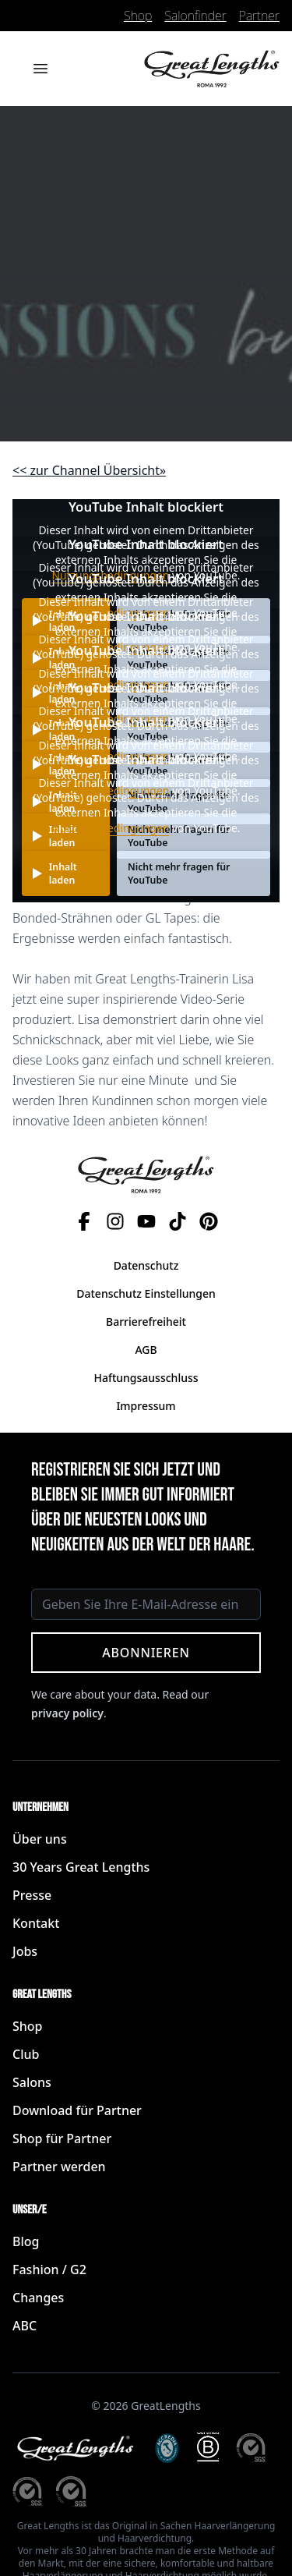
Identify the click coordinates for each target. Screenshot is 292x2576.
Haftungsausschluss (145, 1377)
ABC (24, 2325)
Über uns (39, 1839)
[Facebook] (84, 1221)
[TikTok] (177, 1221)
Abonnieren (145, 1652)
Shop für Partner (61, 2138)
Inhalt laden (63, 873)
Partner (259, 15)
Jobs (24, 1951)
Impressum (145, 1405)
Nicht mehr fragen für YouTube (179, 873)
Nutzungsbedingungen (110, 827)
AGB (146, 1349)
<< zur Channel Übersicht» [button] (89, 470)
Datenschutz (146, 1265)
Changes (38, 2297)
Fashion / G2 (49, 2269)
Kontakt (35, 1923)
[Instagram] (115, 1221)
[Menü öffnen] (40, 68)
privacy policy (67, 1713)
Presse (31, 1895)
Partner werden (59, 2166)
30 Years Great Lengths (81, 1867)
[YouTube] (146, 1221)
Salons (31, 2082)
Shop (138, 15)
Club (25, 2054)
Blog (25, 2241)
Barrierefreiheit (146, 1321)
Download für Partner (77, 2110)
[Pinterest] (208, 1221)
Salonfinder (195, 15)
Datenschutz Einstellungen (146, 1293)
